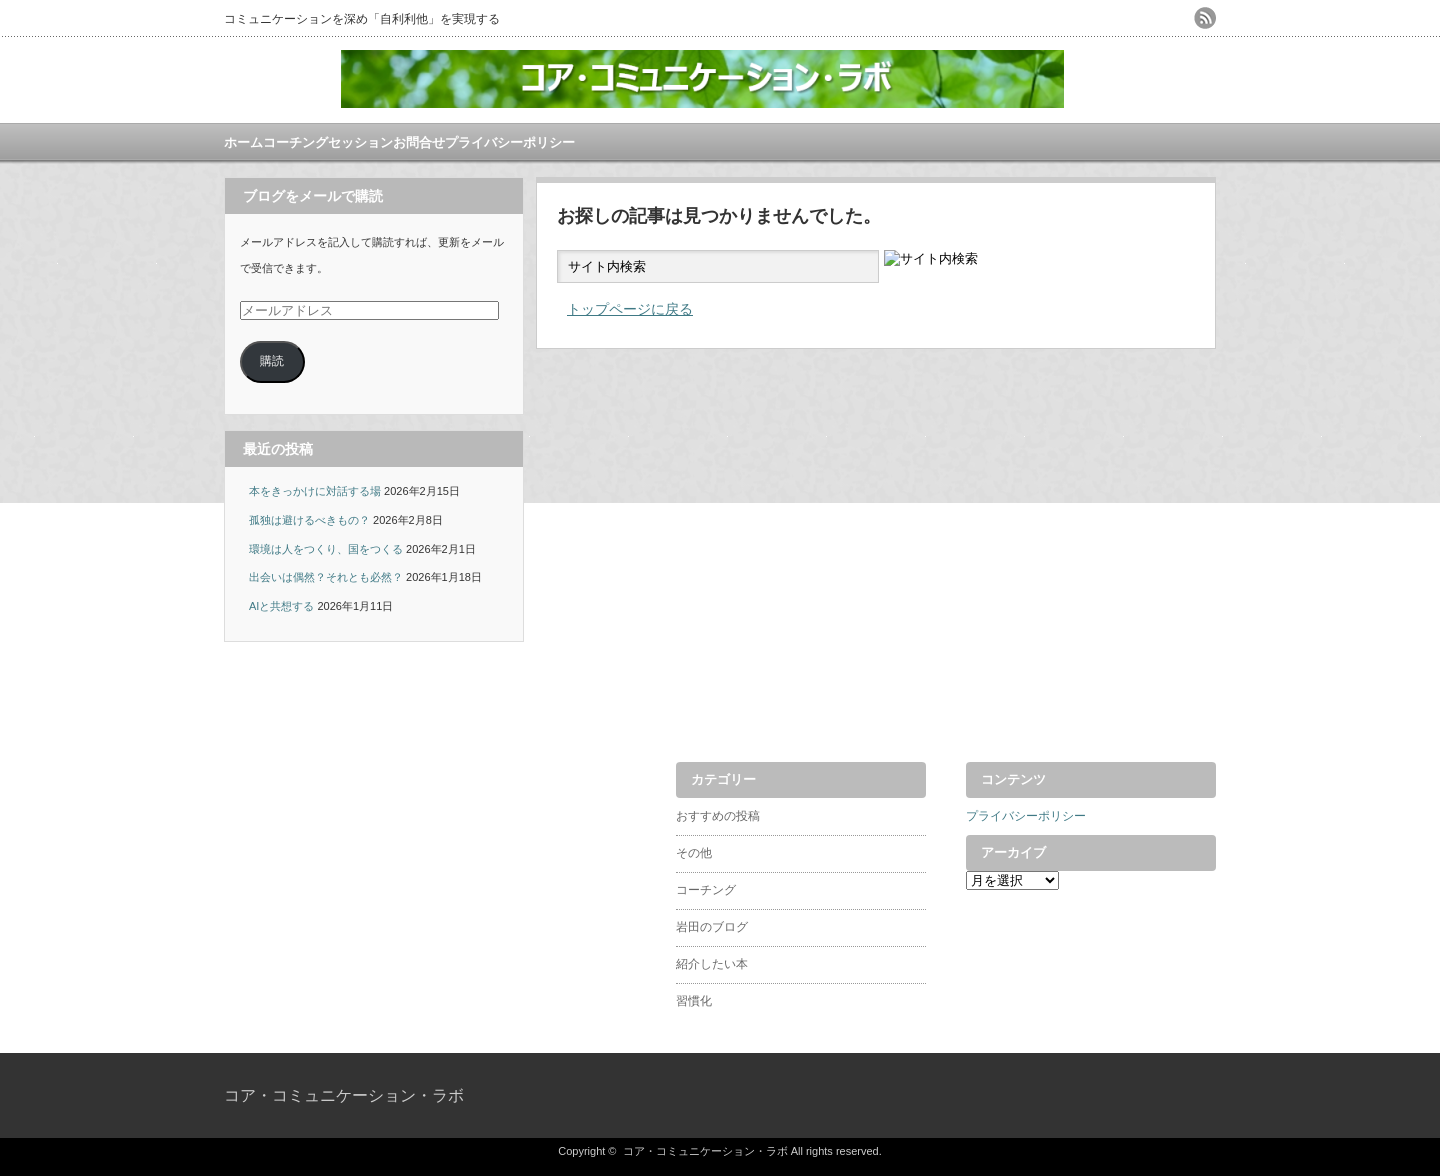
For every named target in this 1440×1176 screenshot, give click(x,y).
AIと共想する (281, 606)
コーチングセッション (328, 142)
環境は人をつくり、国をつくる (326, 549)
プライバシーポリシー (510, 142)
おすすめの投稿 (718, 816)
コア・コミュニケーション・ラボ (344, 1095)
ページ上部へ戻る (1422, 686)
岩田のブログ (712, 927)
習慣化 (694, 1001)
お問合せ (419, 142)
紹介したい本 (712, 964)
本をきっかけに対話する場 (315, 491)
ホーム (243, 142)
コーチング (706, 890)
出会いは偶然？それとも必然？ (326, 577)
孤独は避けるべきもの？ (309, 520)
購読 (272, 361)
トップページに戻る (630, 309)
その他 (694, 853)
